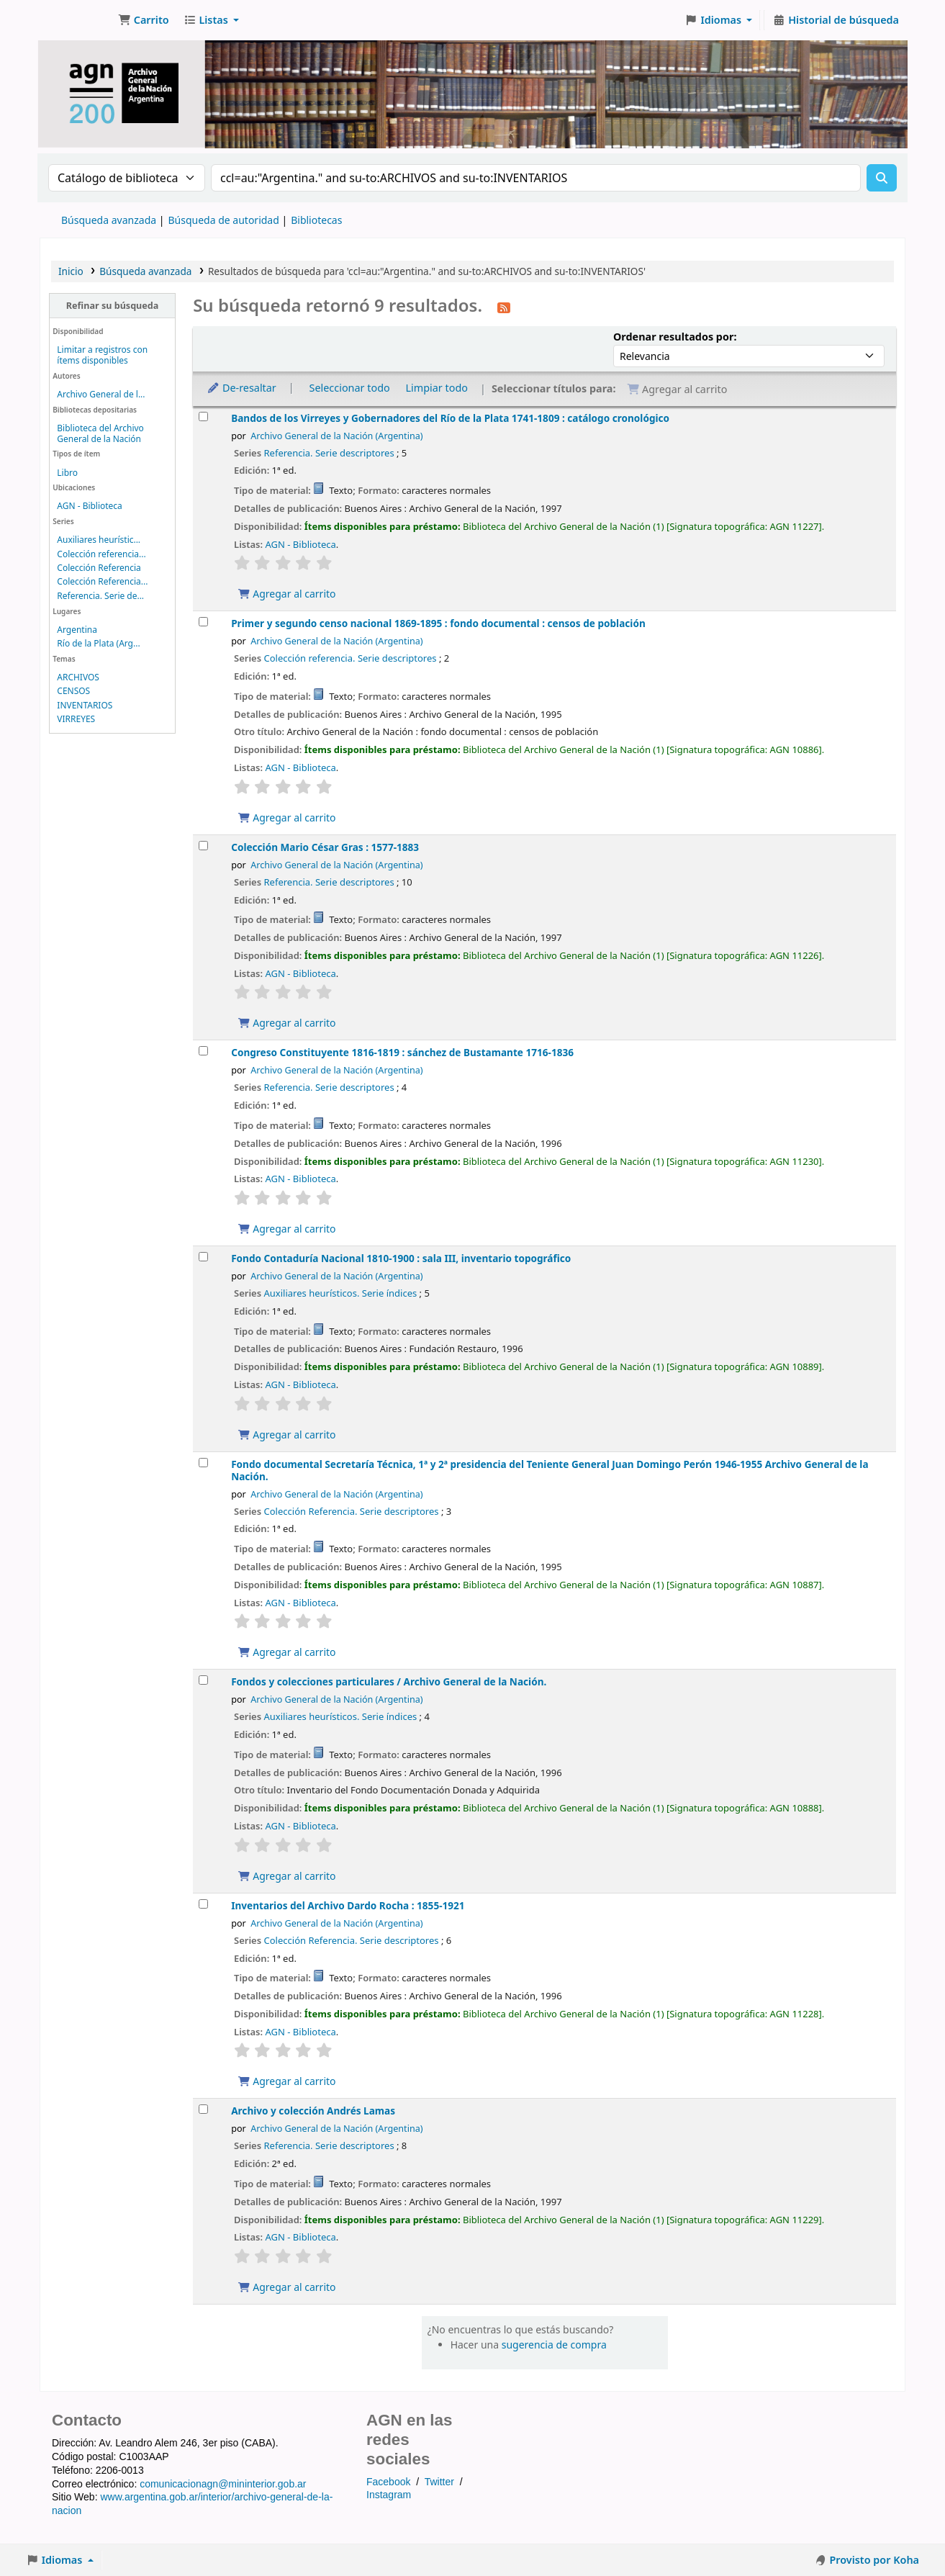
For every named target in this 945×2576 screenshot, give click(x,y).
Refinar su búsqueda (112, 306)
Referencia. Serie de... (100, 596)
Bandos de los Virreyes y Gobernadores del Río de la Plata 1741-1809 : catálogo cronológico (450, 418)
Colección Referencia (98, 568)
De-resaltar (241, 388)
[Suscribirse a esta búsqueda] (504, 306)
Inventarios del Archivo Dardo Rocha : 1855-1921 (347, 1905)
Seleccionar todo (349, 388)
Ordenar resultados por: (674, 336)
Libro (67, 473)
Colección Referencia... (102, 581)
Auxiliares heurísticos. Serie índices (340, 1293)
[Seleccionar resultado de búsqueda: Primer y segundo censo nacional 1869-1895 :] (203, 621)
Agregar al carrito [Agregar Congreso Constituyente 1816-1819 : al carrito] (286, 1228)
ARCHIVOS (78, 677)
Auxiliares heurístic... (98, 539)
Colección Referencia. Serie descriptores (351, 1511)
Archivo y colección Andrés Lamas (313, 2110)
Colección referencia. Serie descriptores (350, 658)
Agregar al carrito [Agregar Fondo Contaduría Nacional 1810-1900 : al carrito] (286, 1434)
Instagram (388, 2494)
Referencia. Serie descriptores (329, 452)
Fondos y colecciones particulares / (388, 1681)
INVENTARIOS (84, 705)
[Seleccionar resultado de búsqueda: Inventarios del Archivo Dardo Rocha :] (203, 1904)
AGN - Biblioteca (89, 506)
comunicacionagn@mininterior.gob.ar (223, 2484)
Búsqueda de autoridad (223, 220)
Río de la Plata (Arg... (98, 643)
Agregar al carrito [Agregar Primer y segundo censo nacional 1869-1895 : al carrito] (286, 817)
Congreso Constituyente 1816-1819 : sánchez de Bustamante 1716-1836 (402, 1052)
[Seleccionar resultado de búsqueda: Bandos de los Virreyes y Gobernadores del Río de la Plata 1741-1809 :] (203, 416)
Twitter (439, 2481)
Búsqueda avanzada (108, 220)
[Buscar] (882, 178)
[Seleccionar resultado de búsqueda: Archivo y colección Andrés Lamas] (203, 2109)
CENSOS (73, 691)
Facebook (388, 2481)
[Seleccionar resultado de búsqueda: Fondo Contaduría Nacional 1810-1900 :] (203, 1256)
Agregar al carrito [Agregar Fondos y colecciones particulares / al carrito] (286, 1876)
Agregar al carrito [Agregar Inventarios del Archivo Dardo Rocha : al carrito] (286, 2081)
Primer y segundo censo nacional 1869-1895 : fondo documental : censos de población (438, 623)
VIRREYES (76, 719)
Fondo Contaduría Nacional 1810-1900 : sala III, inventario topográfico (401, 1258)
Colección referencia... (101, 554)
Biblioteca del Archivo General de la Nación (100, 433)
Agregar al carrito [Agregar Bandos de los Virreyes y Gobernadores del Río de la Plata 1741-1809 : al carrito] (286, 593)
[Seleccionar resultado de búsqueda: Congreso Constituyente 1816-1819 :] (203, 1050)
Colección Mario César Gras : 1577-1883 (325, 847)
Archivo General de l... (101, 394)
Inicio (70, 271)
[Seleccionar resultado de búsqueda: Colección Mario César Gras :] (203, 845)
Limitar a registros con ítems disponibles (102, 354)
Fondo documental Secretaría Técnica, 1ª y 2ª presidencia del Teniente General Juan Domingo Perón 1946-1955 (549, 1470)
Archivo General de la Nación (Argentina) (336, 436)
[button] (143, 20)
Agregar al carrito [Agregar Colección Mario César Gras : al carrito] (286, 1023)
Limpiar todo (436, 388)
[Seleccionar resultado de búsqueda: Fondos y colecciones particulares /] (203, 1680)
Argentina (77, 629)
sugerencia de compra (554, 2344)
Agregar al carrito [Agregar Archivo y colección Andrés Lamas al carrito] (286, 2287)
